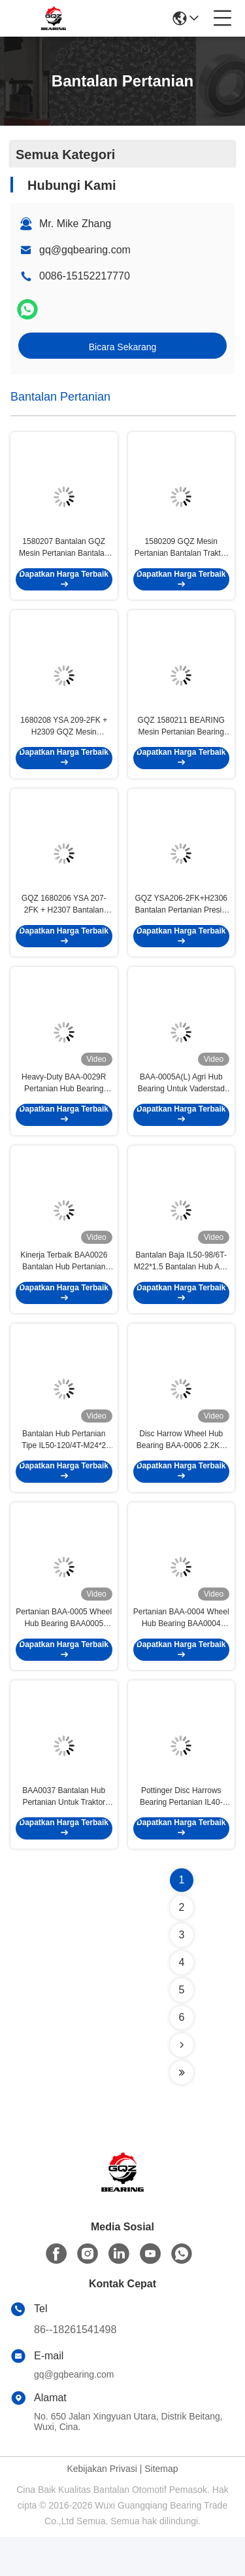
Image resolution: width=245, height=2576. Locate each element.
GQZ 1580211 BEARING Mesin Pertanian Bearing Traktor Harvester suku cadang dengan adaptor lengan (181, 736)
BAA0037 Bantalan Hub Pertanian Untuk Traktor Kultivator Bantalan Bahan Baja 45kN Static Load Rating (63, 1836)
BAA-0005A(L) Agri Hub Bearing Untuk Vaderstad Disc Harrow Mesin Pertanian (181, 1103)
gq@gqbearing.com (85, 249)
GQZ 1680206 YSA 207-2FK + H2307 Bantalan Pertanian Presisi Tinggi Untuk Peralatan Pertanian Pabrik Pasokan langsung (64, 920)
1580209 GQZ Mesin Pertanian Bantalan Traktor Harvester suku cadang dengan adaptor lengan (181, 553)
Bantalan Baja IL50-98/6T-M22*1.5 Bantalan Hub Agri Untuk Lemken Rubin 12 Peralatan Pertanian (181, 1286)
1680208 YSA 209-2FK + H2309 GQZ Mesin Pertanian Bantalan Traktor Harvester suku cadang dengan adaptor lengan (63, 736)
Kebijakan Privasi (102, 2508)
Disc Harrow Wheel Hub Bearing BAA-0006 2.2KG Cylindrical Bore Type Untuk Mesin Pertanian (181, 1470)
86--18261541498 (75, 2368)
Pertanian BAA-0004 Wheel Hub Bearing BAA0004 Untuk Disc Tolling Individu (181, 1653)
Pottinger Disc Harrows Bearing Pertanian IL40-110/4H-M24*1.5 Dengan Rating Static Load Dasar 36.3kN (181, 1836)
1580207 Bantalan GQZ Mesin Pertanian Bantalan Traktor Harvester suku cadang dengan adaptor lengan (63, 553)
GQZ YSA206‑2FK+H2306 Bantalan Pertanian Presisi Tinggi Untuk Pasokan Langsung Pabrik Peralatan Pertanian (181, 920)
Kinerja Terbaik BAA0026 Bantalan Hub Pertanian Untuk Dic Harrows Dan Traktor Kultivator (63, 1286)
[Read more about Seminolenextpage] (181, 2084)
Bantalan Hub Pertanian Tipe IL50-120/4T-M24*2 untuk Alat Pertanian (64, 1470)
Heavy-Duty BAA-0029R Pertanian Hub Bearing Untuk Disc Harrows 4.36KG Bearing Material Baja (63, 1103)
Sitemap (161, 2508)
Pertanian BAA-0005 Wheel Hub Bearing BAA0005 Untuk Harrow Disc (64, 1653)
